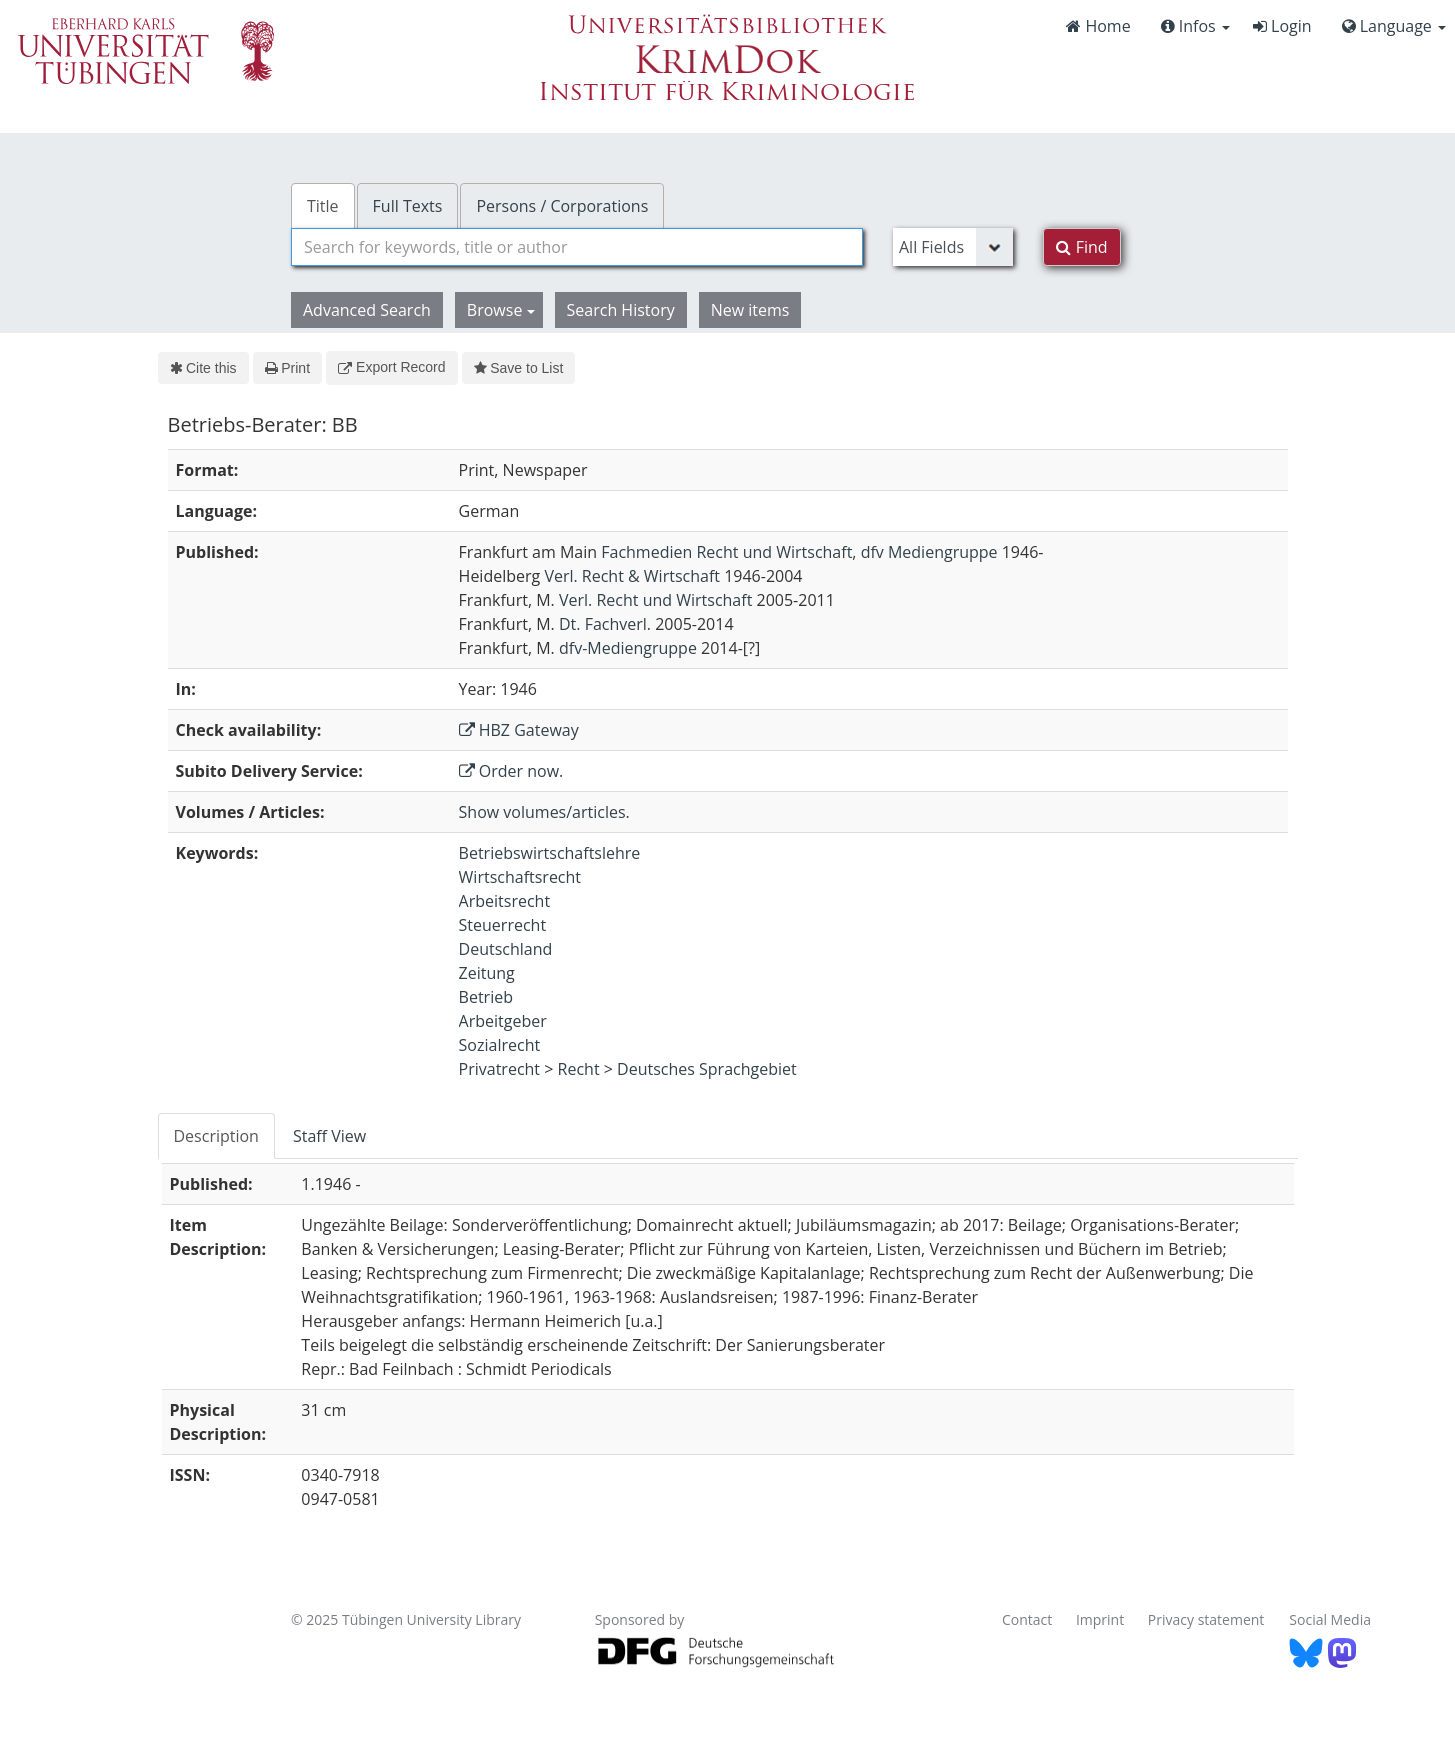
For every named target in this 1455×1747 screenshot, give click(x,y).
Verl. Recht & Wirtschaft (632, 576)
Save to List (519, 368)
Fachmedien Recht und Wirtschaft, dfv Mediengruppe (799, 552)
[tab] (217, 1136)
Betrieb (486, 997)
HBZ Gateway (519, 730)
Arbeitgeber (503, 1021)
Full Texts (408, 206)
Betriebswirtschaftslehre (550, 853)
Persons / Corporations (562, 206)
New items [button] (750, 310)
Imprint (1100, 1619)
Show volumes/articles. (544, 812)
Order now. (511, 771)
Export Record (391, 367)
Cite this (203, 368)
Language (1394, 26)
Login (1282, 26)
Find (1081, 247)
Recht (579, 1069)
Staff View (329, 1136)
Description (216, 1136)
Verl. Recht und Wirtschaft (655, 600)
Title (323, 206)
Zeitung (487, 973)
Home (1098, 26)
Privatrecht (500, 1069)
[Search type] (953, 247)
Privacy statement (1206, 1619)
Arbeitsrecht (505, 901)
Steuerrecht (503, 925)
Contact (1027, 1619)
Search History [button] (621, 310)
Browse (501, 310)
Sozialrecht (500, 1045)
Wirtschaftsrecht (520, 877)
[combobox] (577, 247)
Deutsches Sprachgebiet (707, 1069)
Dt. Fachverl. (605, 624)
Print (287, 368)
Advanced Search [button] (367, 310)
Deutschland (506, 949)
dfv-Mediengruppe (628, 648)
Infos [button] (1195, 26)
